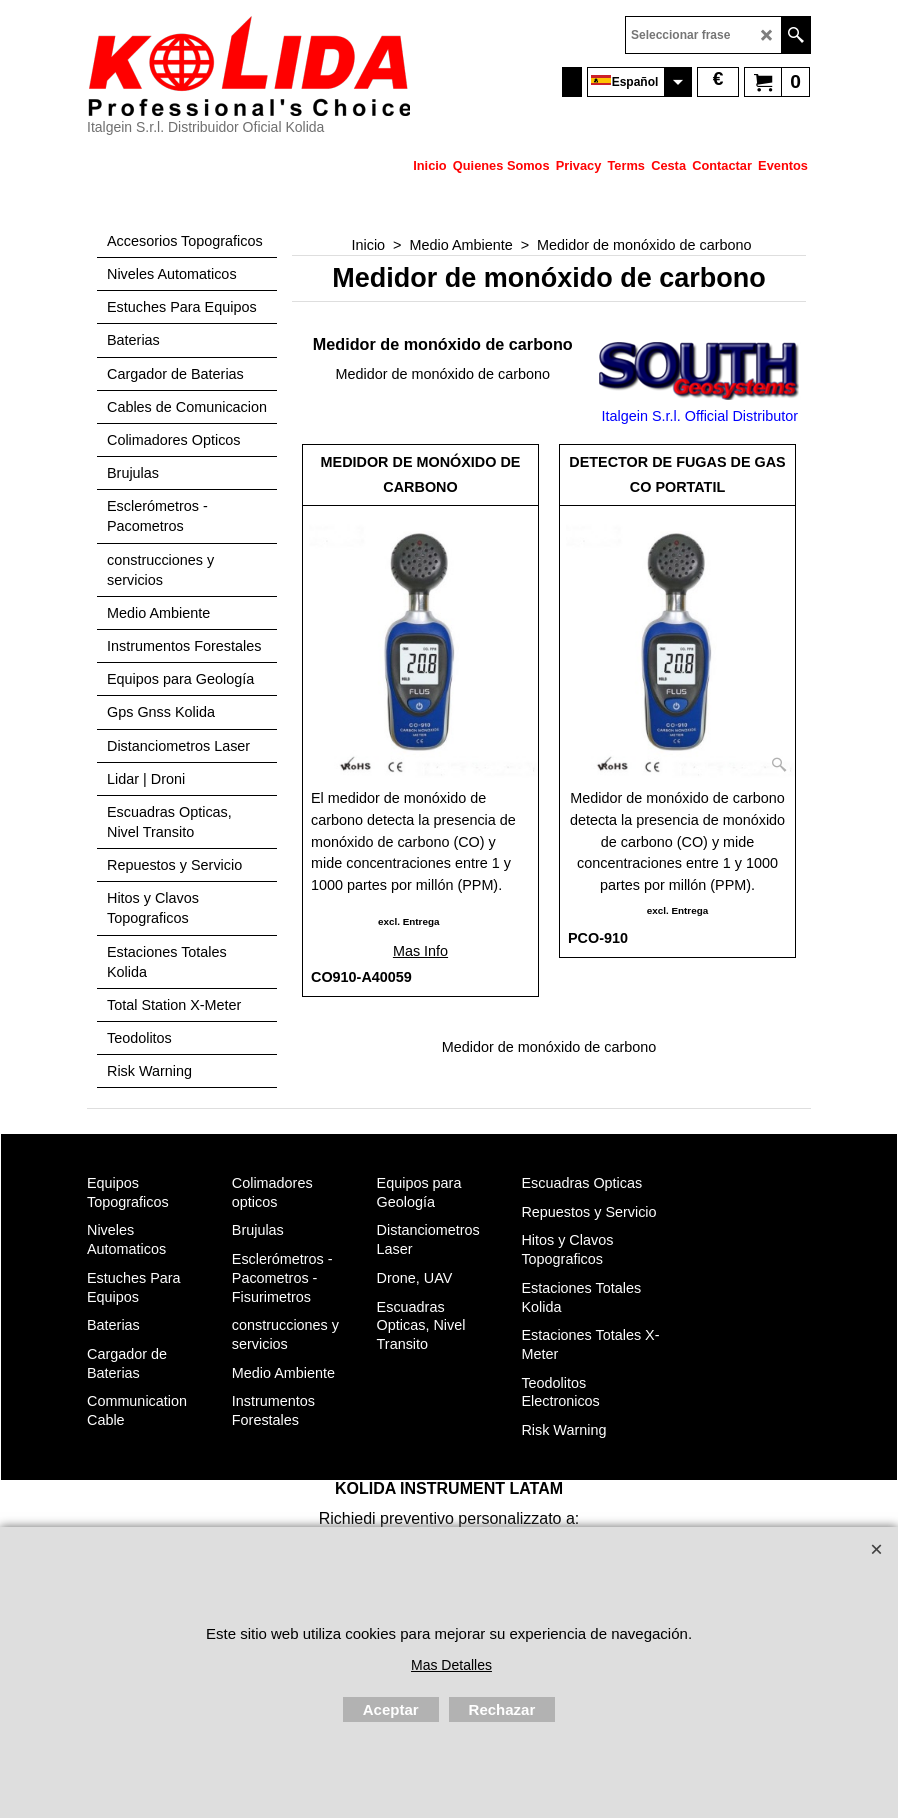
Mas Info (420, 951)
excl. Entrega (408, 921)
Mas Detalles (451, 1665)
